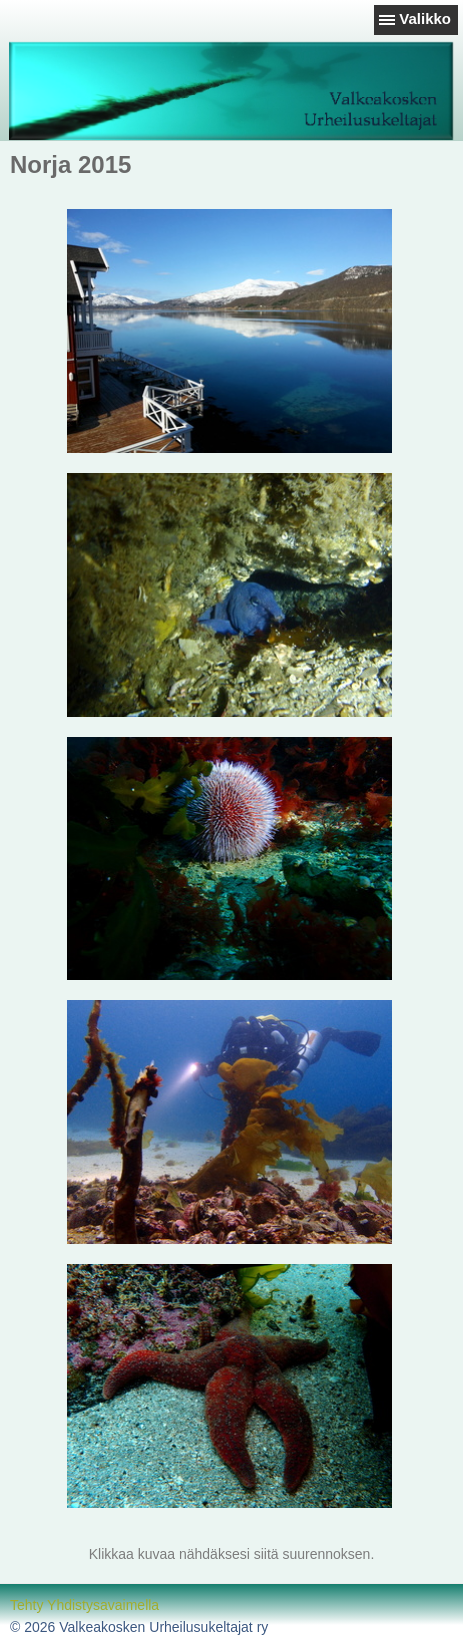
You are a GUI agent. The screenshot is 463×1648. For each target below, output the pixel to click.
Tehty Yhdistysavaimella (84, 1605)
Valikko (425, 18)
